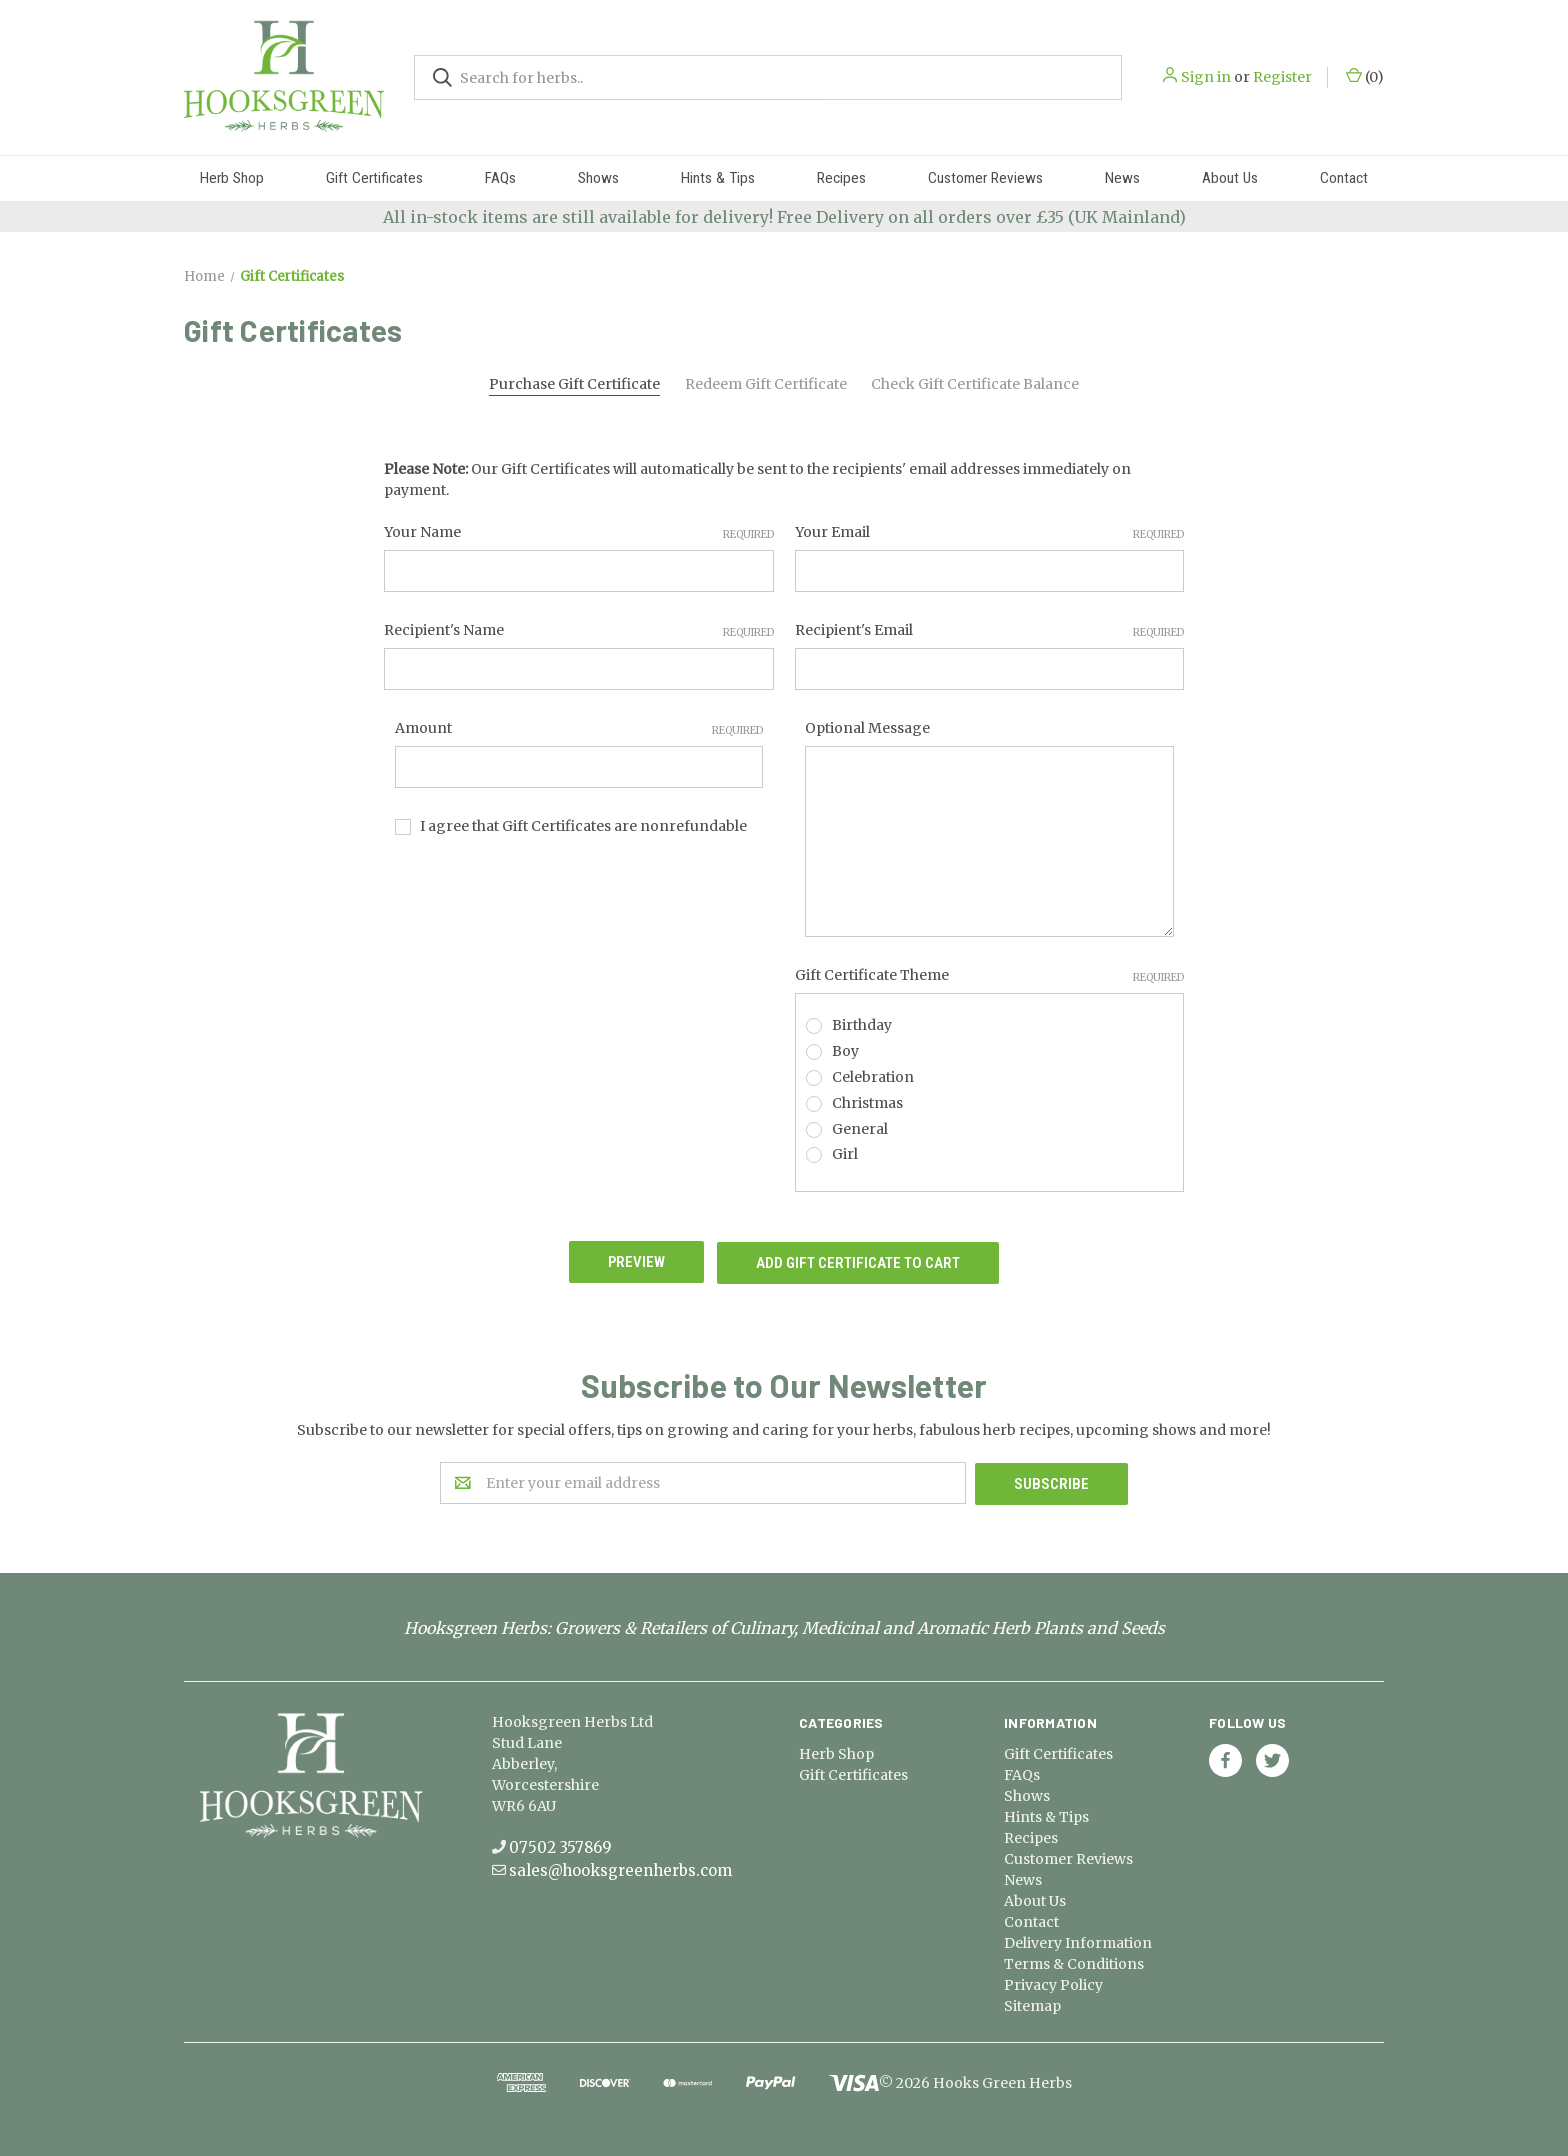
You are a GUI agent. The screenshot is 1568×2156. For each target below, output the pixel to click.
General (860, 1129)
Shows (598, 178)
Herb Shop (232, 178)
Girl (845, 1154)
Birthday (862, 1025)
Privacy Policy (1053, 1982)
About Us (1230, 178)
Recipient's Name (579, 630)
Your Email (990, 532)
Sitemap (1032, 2003)
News (1122, 178)
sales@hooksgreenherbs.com (620, 1867)
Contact (1344, 178)
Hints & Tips (718, 178)
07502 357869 (560, 1844)
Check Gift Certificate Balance (975, 384)
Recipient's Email (990, 630)
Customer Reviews (985, 178)
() (1365, 76)
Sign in (1206, 77)
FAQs (500, 178)
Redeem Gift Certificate (766, 384)
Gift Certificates (374, 178)
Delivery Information (1078, 1940)
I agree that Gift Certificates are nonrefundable (583, 826)
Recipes (841, 178)
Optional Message (867, 728)
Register (1282, 77)
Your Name (579, 532)
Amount (579, 728)
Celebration (873, 1077)
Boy (845, 1051)
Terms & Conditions (1074, 1961)
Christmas (867, 1103)
